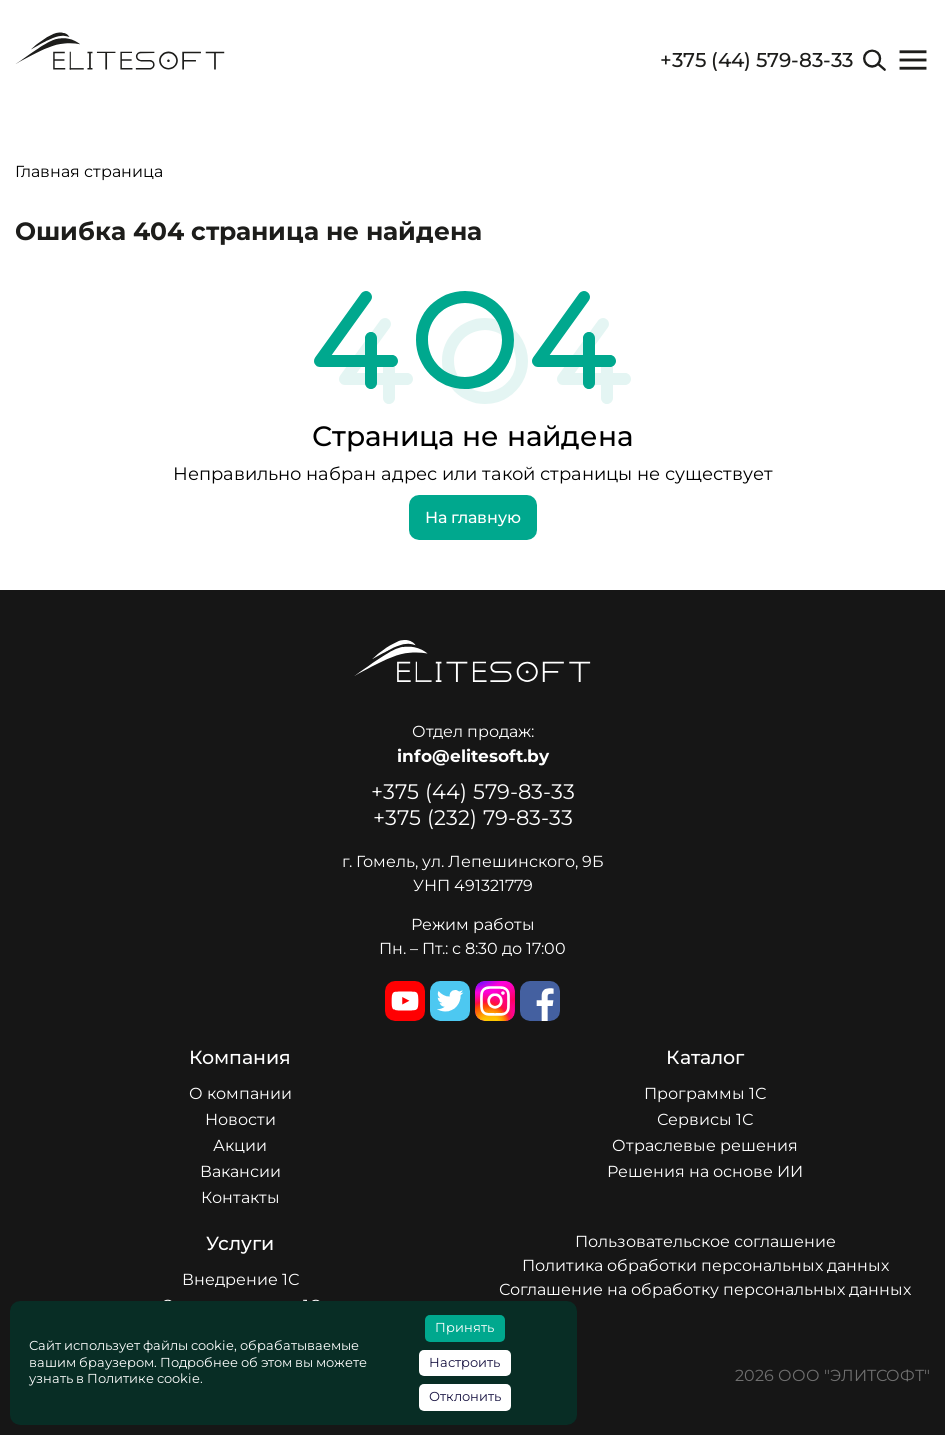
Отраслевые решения (705, 1145)
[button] (913, 60)
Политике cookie (143, 1378)
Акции (240, 1145)
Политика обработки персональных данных (705, 1265)
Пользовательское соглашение (705, 1241)
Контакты (240, 1197)
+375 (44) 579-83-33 (756, 60)
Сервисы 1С (705, 1119)
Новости (240, 1119)
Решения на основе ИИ (705, 1171)
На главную (473, 517)
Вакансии (240, 1171)
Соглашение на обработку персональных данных (705, 1289)
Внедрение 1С (240, 1279)
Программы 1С (705, 1093)
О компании (240, 1093)
